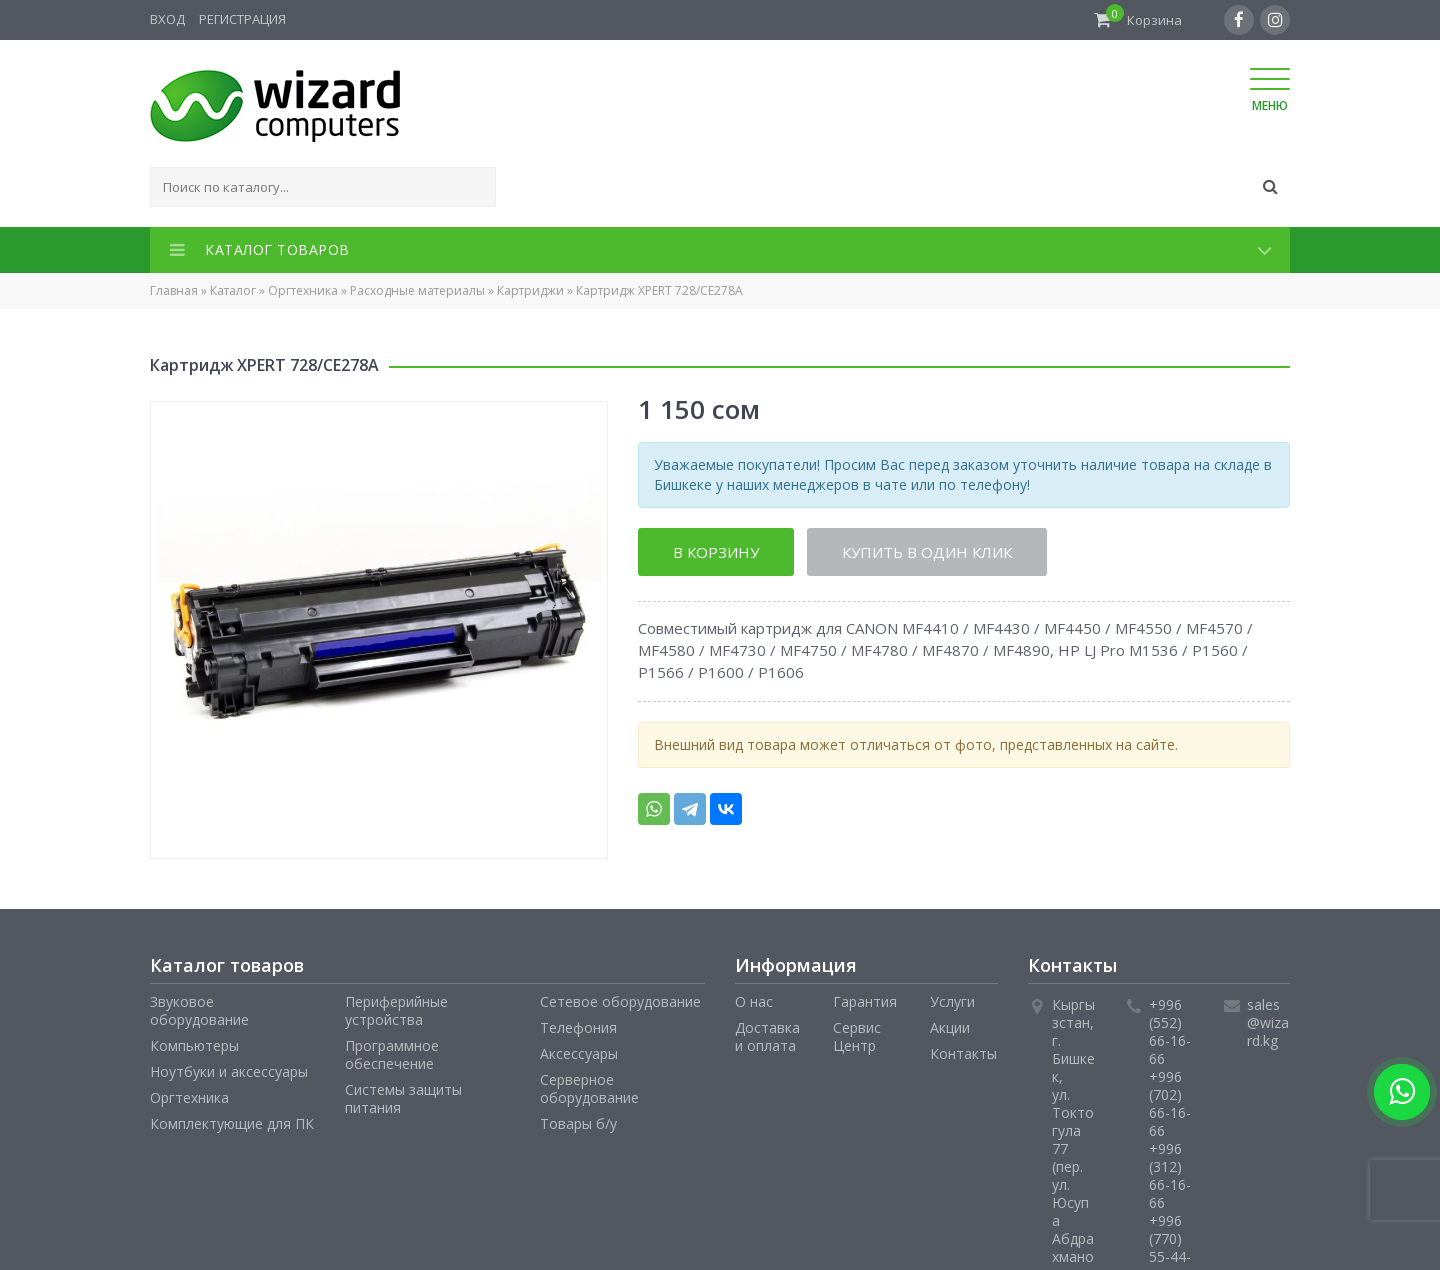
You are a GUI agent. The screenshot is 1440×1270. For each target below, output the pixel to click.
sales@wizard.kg (1268, 1022)
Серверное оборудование (589, 1088)
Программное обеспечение (392, 1054)
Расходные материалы (417, 290)
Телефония (578, 1027)
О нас (754, 1001)
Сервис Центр (857, 1036)
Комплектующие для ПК (232, 1123)
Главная (174, 290)
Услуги (952, 1001)
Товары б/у (578, 1123)
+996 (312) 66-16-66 (1170, 1175)
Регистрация (242, 19)
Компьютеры (194, 1045)
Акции (950, 1027)
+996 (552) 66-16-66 (1170, 1031)
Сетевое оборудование (620, 1001)
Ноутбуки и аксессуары (229, 1071)
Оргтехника (303, 290)
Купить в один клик (928, 552)
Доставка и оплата (767, 1036)
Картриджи (530, 290)
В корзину (716, 552)
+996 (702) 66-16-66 (1170, 1103)
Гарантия (865, 1001)
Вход (167, 19)
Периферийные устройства (396, 1010)
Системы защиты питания (403, 1098)
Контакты (963, 1053)
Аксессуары (579, 1053)
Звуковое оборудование (199, 1010)
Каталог (233, 290)
